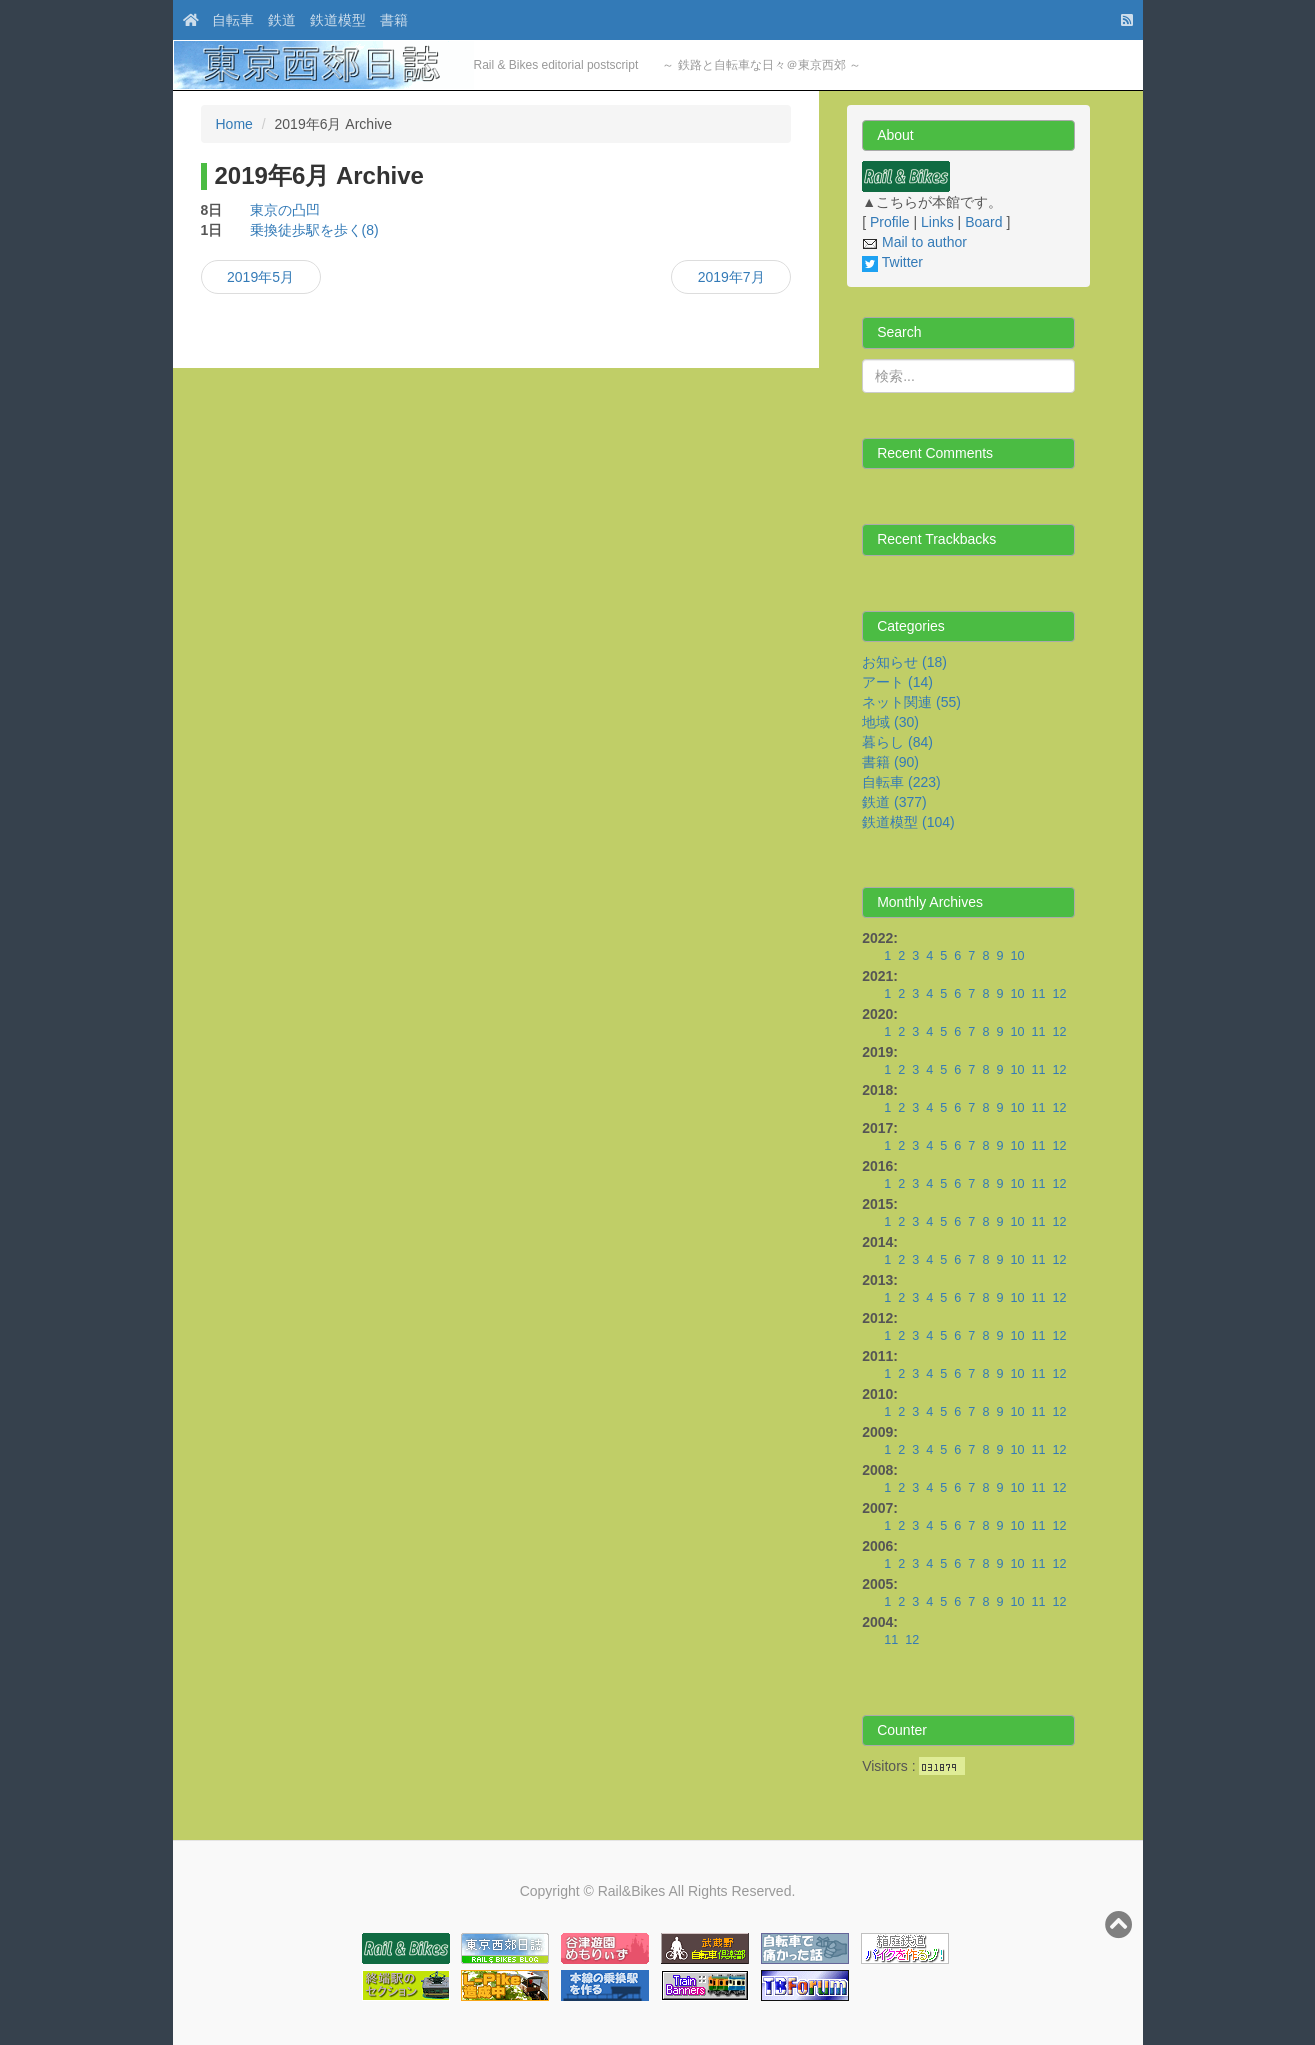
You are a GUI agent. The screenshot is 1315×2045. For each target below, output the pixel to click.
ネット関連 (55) (911, 702)
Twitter (892, 262)
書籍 (394, 20)
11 (1038, 994)
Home (234, 124)
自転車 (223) (901, 782)
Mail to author (914, 242)
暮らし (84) (897, 742)
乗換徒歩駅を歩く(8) (314, 230)
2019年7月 (731, 277)
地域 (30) (890, 722)
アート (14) (897, 682)
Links (937, 222)
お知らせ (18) (904, 662)
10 (1017, 956)
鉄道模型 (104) (908, 822)
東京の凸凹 (285, 210)
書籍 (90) (890, 762)
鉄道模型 (338, 20)
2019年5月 (260, 277)
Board (983, 222)
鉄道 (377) (894, 802)
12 (1059, 994)
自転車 (233, 20)
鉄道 (282, 20)
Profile (890, 222)
